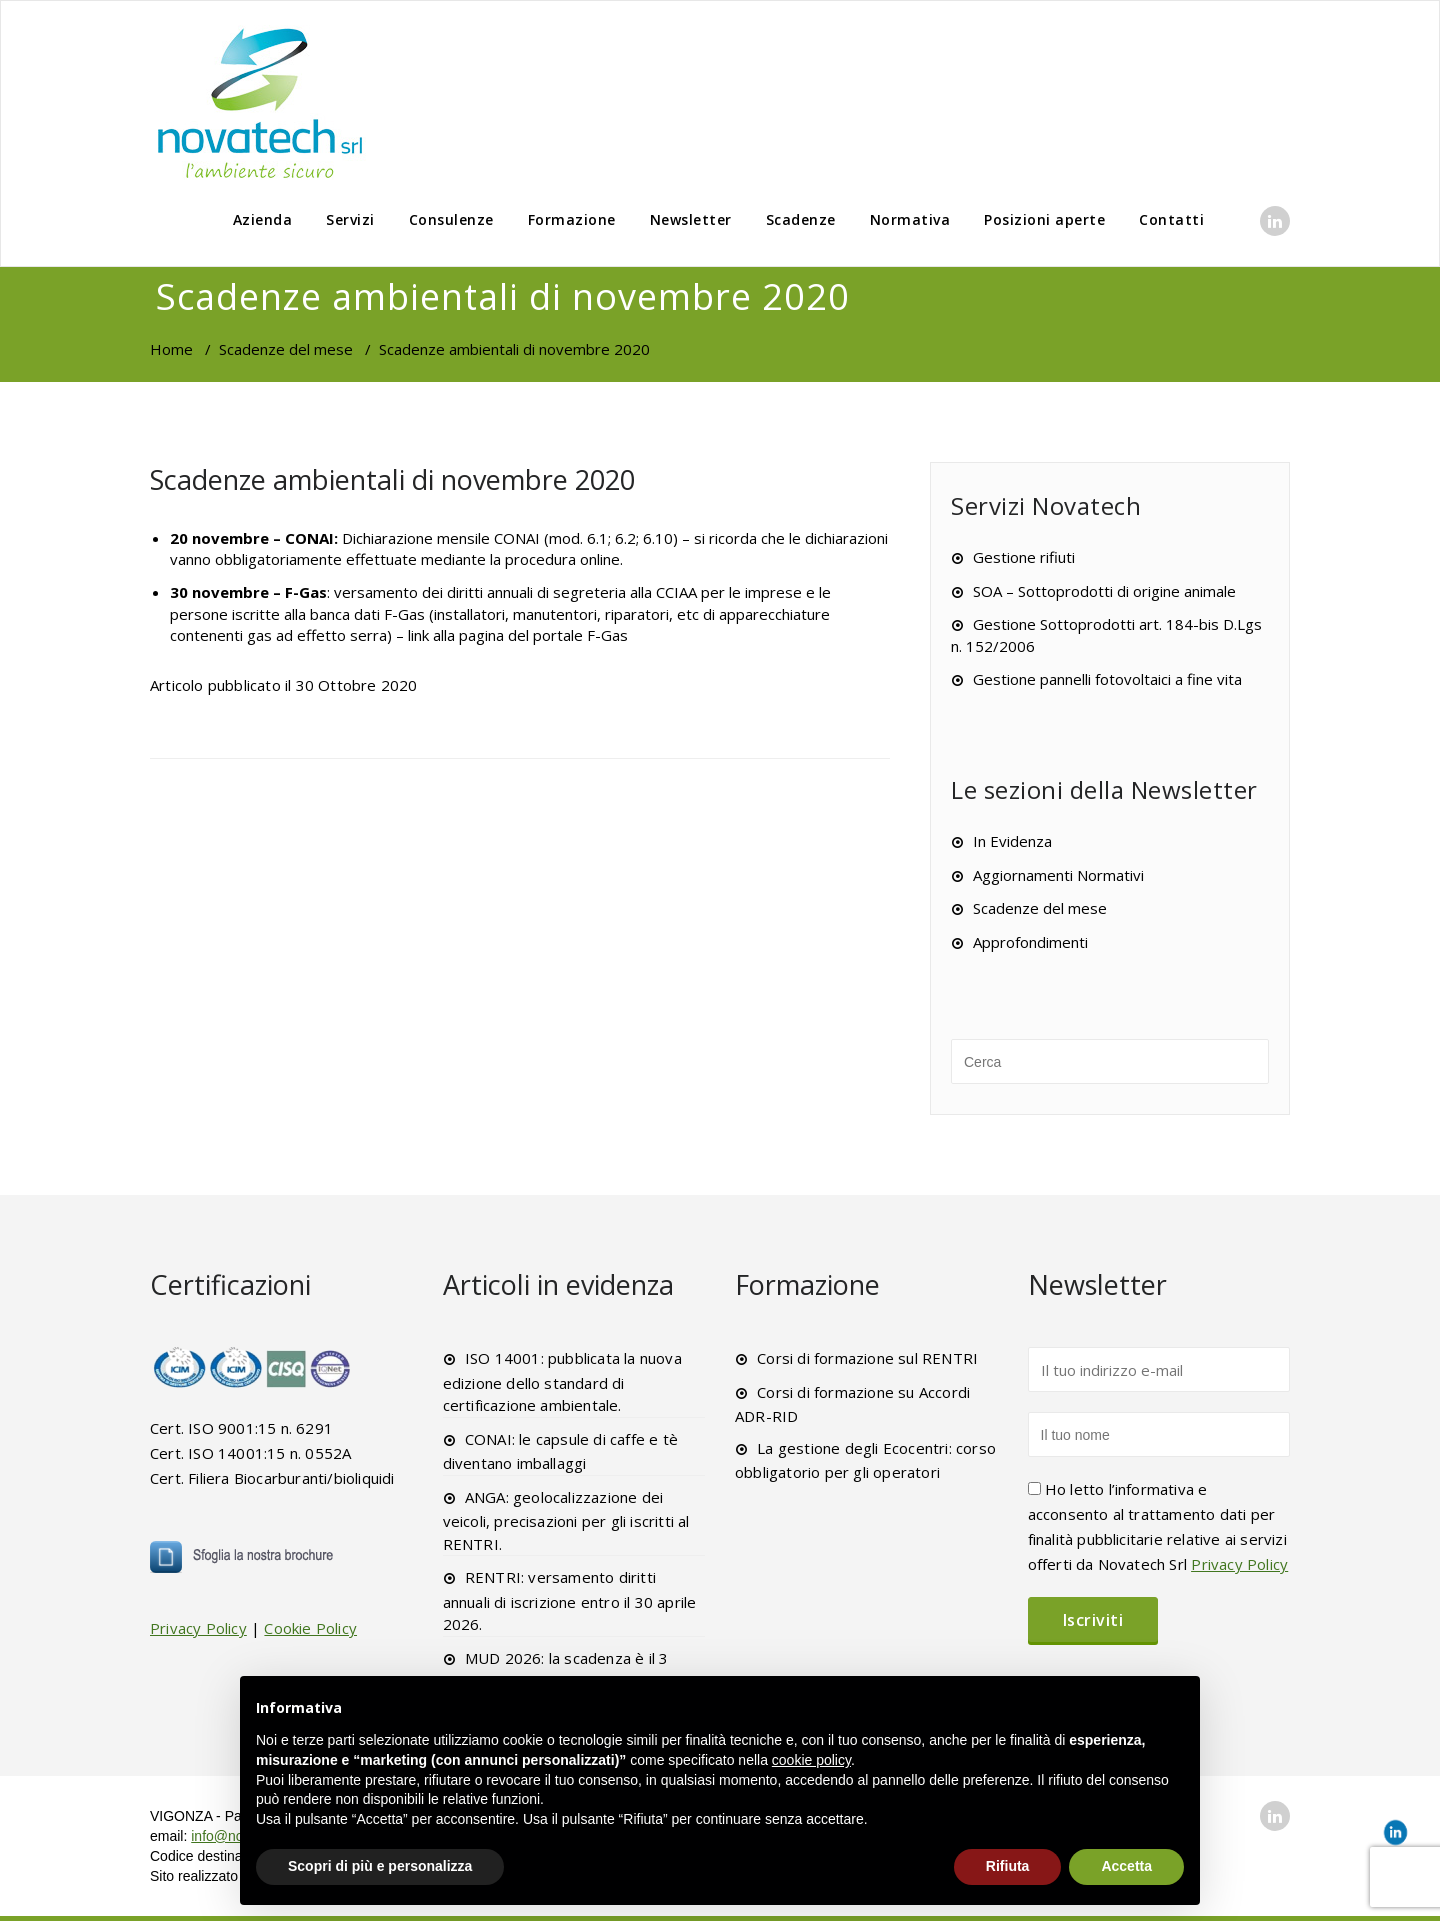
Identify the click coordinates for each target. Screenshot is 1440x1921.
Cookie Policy (310, 1628)
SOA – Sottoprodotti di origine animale (1104, 591)
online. (601, 559)
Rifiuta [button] (1008, 1866)
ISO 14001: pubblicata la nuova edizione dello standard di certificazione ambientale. (562, 1381)
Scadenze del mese (286, 349)
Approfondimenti (1030, 942)
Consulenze (451, 219)
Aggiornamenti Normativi (1058, 875)
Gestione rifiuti (1024, 557)
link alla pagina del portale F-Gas (518, 635)
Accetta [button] (1126, 1866)
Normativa (910, 219)
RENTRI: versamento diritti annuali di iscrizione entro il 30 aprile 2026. (570, 1600)
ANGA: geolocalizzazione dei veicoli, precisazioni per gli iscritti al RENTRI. (566, 1520)
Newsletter (691, 219)
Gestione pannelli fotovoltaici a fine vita (1107, 679)
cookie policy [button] (811, 1760)
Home (171, 349)
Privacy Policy (198, 1628)
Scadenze (801, 219)
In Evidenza (1012, 841)
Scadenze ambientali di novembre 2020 (392, 479)
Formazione (572, 219)
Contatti (1171, 219)
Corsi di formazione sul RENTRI (867, 1358)
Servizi (350, 219)
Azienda (263, 219)
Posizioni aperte (1044, 219)
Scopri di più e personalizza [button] (380, 1866)
